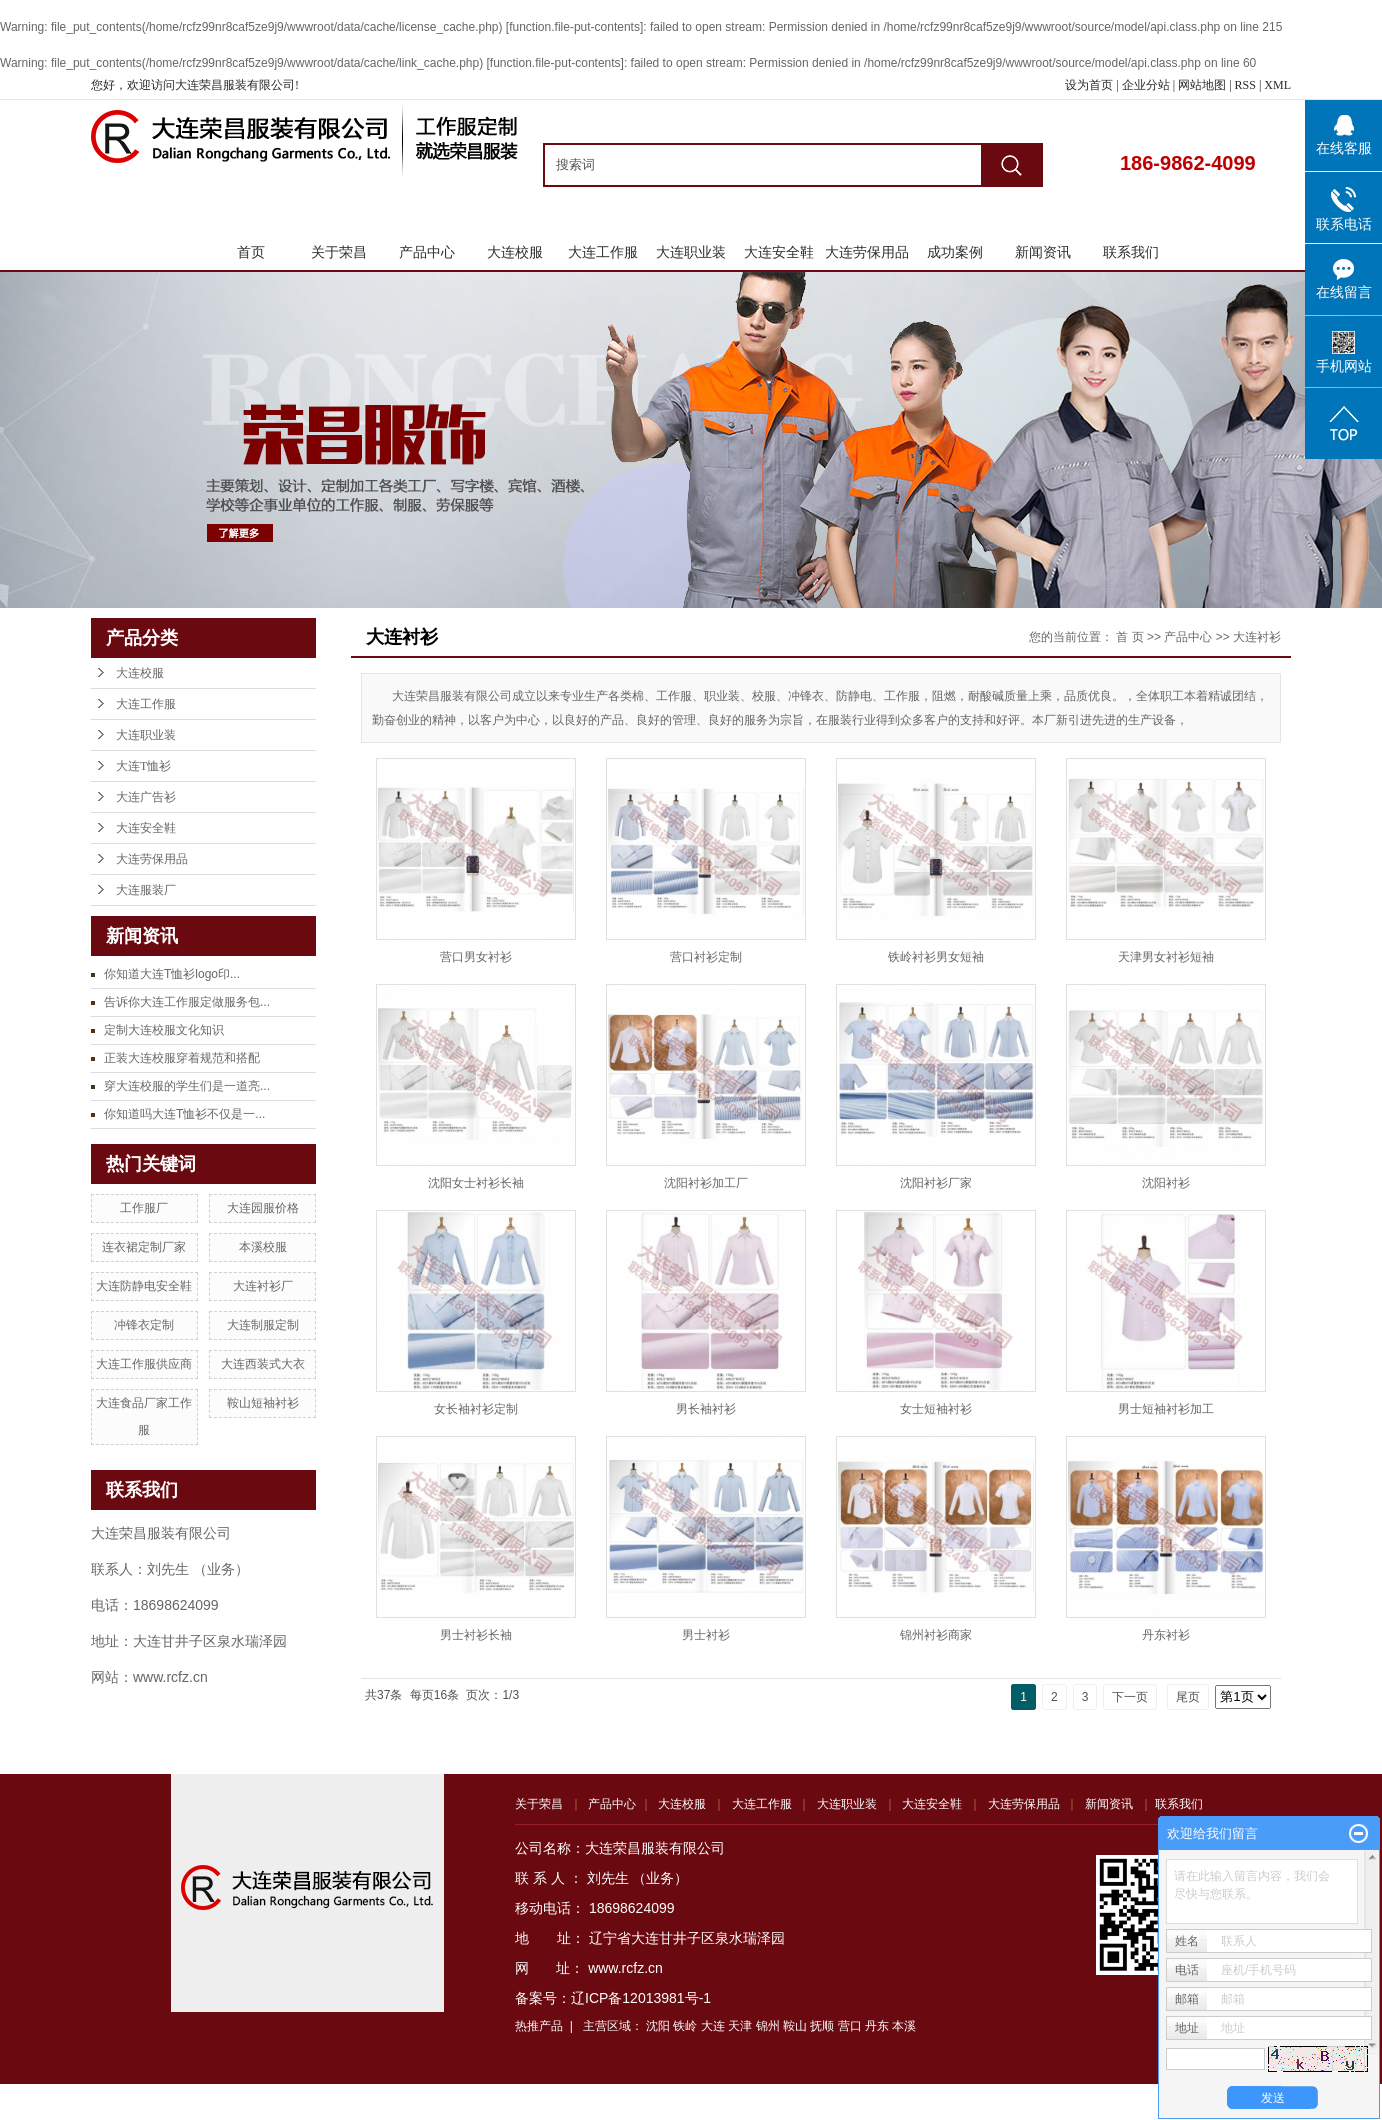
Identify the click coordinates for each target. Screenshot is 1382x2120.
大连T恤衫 (143, 766)
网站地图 (1203, 85)
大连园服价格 (263, 1208)
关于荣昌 (339, 252)
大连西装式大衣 (263, 1364)
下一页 (1130, 1697)
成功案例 (955, 252)
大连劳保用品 (867, 252)
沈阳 (658, 2026)
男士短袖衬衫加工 (1166, 1409)
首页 (251, 252)
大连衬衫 (1257, 637)
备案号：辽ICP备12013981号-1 (613, 1998)
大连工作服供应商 (144, 1364)
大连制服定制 (263, 1325)
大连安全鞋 (779, 252)
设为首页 (1089, 85)
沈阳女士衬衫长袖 (476, 1183)
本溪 (904, 2026)
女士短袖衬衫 (936, 1409)
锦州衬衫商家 (936, 1635)
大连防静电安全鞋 (144, 1286)
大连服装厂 (146, 890)
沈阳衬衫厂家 (936, 1183)
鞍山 (795, 2026)
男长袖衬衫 (706, 1409)
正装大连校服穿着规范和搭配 (182, 1058)
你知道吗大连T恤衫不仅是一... (184, 1114)
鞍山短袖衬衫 (263, 1403)
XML (1277, 85)
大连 (713, 2026)
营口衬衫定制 (706, 957)
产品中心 (427, 252)
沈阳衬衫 (1166, 1183)
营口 (850, 2026)
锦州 (768, 2026)
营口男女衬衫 (476, 957)
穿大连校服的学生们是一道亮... (187, 1086)
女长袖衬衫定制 (476, 1409)
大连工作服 (603, 252)
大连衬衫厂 (263, 1286)
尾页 (1188, 1697)
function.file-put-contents (574, 27)
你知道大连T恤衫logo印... (172, 974)
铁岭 (685, 2026)
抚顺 (822, 2026)
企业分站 (1146, 85)
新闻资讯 (1043, 252)
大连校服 (515, 252)
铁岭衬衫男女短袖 (936, 957)
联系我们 (1131, 252)
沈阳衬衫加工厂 (706, 1183)
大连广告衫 (146, 797)
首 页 (1129, 637)
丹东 (877, 2026)
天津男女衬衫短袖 (1166, 957)
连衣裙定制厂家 (144, 1247)
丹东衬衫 (1166, 1635)
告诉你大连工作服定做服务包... (187, 1002)
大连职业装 (691, 252)
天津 (740, 2026)
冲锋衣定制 (144, 1325)
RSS (1245, 85)
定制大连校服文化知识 (164, 1030)
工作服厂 (144, 1208)
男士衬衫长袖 (476, 1635)
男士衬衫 (706, 1635)
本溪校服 (263, 1247)
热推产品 (539, 2026)
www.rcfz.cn (625, 1968)
